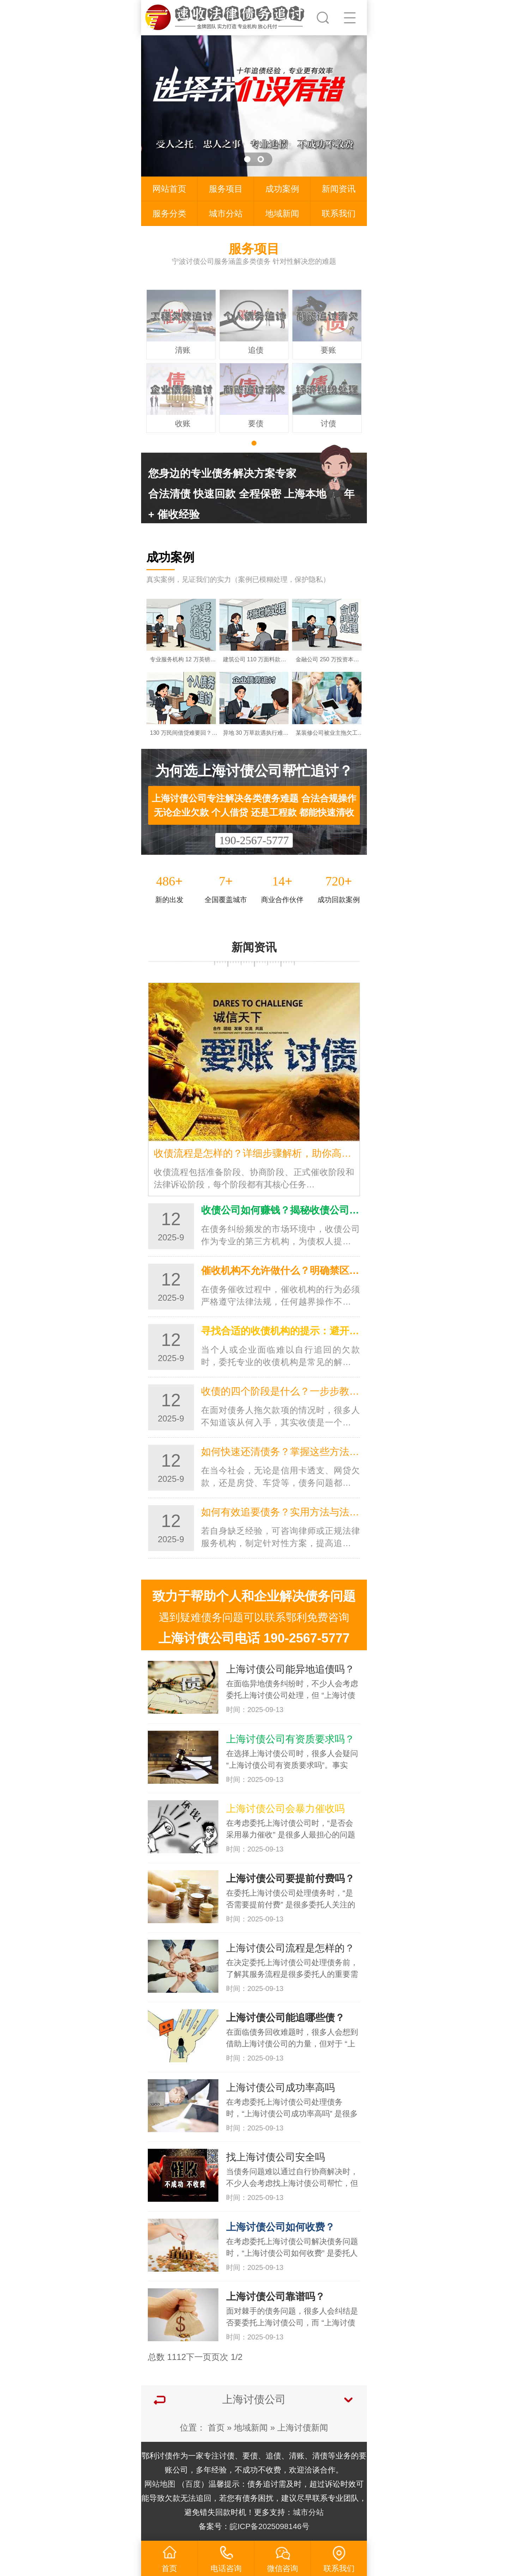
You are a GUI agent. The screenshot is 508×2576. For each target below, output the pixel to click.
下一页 (198, 2357)
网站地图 (159, 2484)
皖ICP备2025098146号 (269, 2526)
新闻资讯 (339, 188)
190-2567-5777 (254, 840)
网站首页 (169, 188)
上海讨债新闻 (302, 2427)
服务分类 (169, 213)
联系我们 (339, 213)
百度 (193, 2484)
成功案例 (282, 188)
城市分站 (226, 213)
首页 (216, 2427)
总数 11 (162, 2357)
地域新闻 (282, 213)
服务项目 (226, 188)
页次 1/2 (226, 2357)
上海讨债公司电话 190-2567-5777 (254, 1638)
